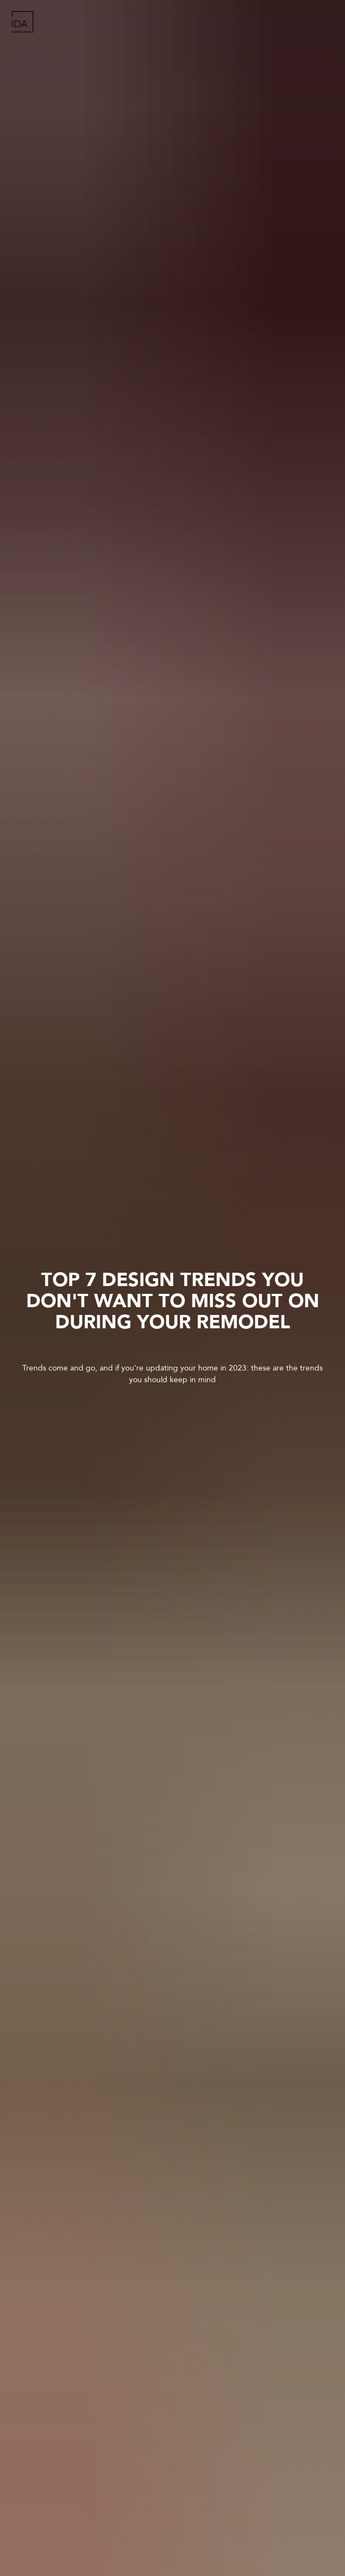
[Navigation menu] (328, 22)
